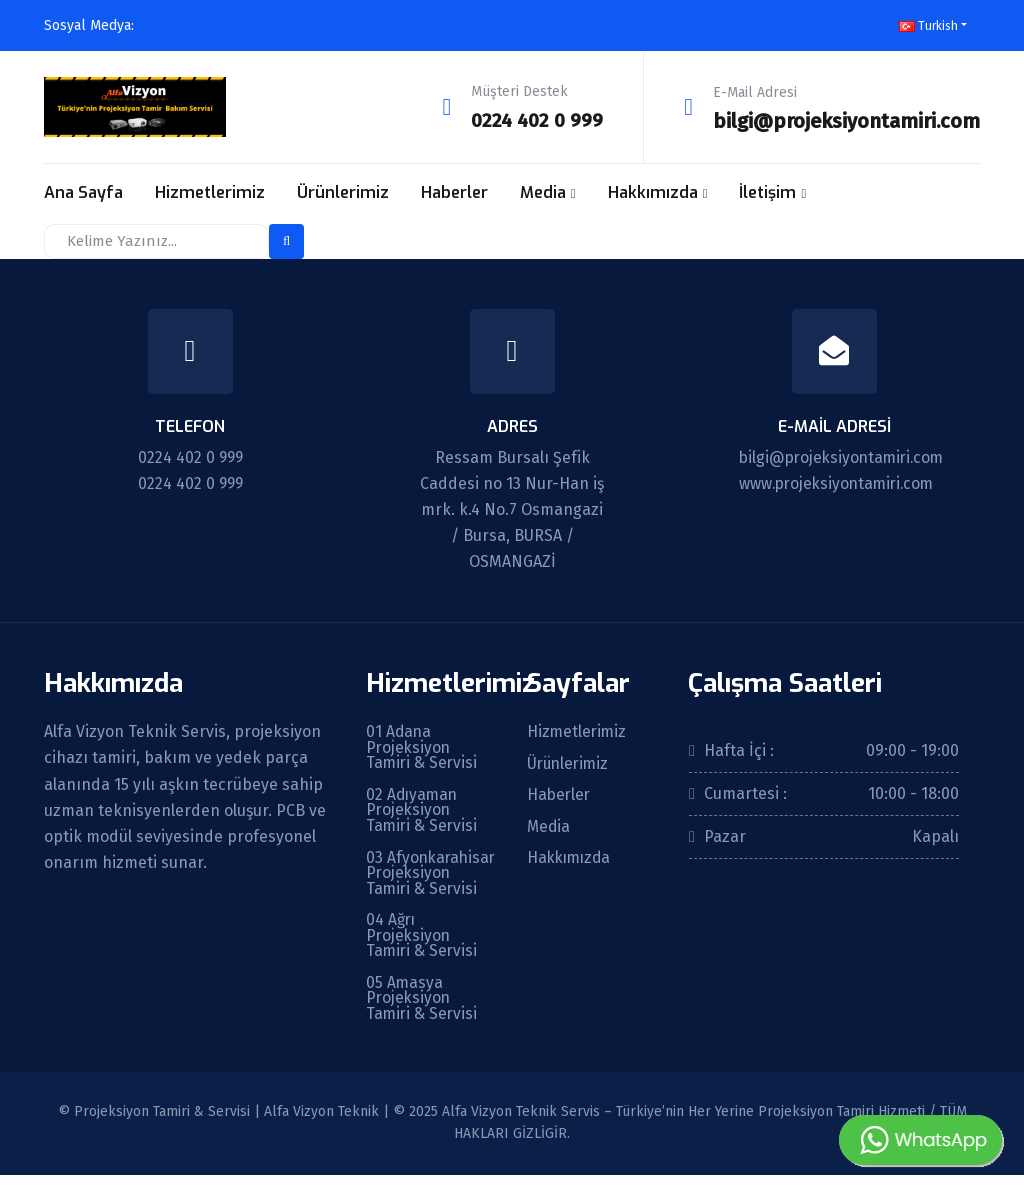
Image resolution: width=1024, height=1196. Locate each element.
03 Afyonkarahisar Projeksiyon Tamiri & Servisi (423, 883)
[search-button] (286, 239)
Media (543, 191)
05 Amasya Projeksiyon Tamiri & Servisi (423, 1019)
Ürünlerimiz (343, 191)
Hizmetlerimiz (210, 191)
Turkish (928, 26)
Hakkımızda (653, 191)
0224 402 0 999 (534, 120)
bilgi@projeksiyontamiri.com (846, 120)
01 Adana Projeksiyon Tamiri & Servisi (423, 747)
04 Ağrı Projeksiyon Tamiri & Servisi (423, 955)
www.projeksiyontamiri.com (840, 481)
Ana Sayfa (83, 191)
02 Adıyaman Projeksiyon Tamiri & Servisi (423, 811)
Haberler (454, 191)
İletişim (767, 191)
